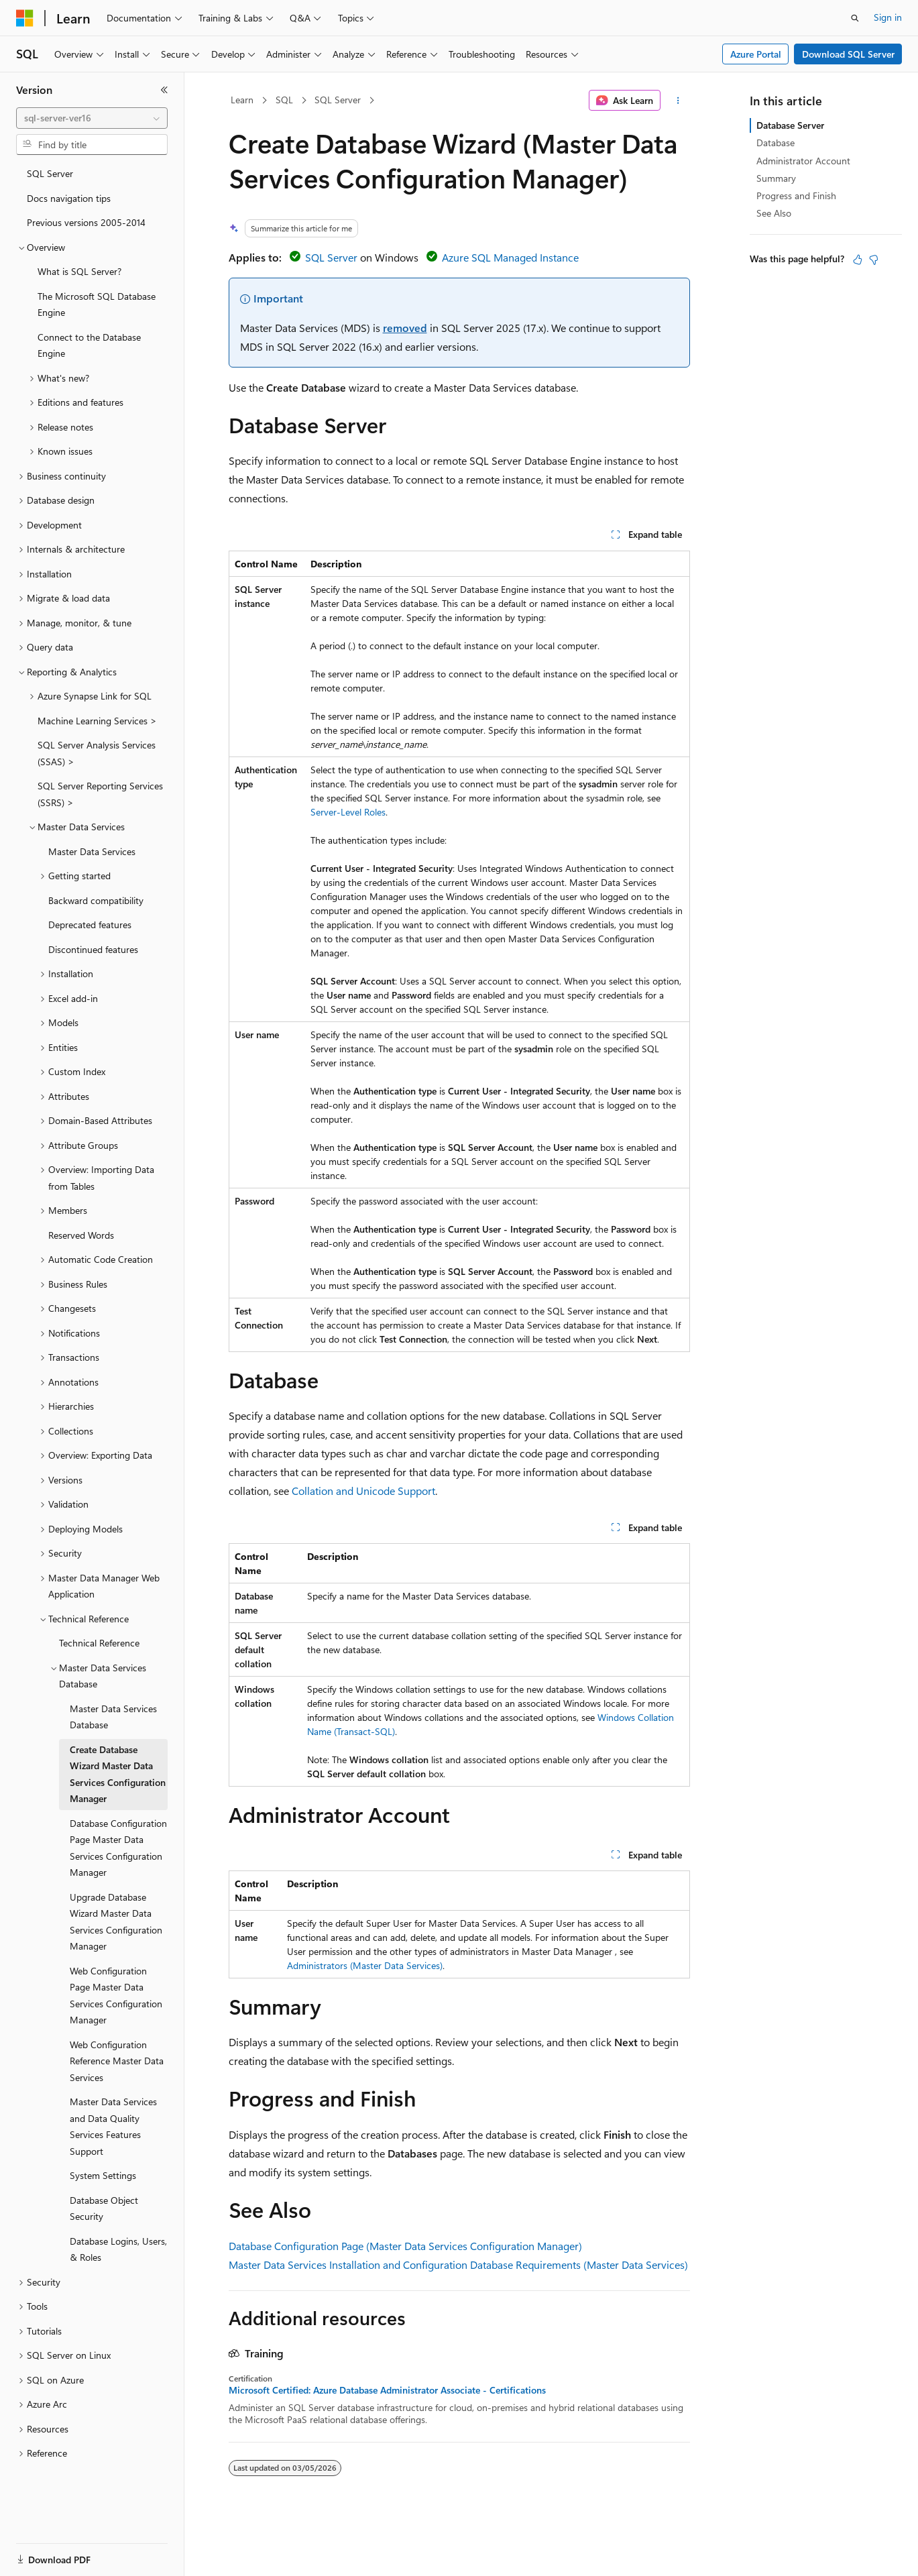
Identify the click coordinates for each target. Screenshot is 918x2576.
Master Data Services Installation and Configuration (348, 2264)
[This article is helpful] (858, 259)
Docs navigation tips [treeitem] (69, 198)
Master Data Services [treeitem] (91, 851)
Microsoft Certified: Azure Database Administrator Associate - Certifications (387, 2390)
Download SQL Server (848, 54)
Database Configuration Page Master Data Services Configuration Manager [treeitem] (118, 1848)
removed (405, 328)
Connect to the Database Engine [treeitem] (89, 345)
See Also (773, 213)
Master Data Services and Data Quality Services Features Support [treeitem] (113, 2126)
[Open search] (855, 18)
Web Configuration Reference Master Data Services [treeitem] (117, 2061)
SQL (284, 99)
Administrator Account (803, 160)
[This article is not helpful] (874, 259)
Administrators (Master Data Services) (365, 1965)
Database (775, 142)
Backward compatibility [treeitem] (96, 900)
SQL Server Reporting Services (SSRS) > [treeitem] (100, 794)
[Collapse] (164, 90)
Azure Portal (755, 54)
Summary (776, 178)
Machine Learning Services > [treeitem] (97, 720)
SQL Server (337, 99)
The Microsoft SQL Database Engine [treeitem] (97, 304)
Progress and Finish (796, 195)
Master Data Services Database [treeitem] (113, 1717)
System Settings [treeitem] (103, 2175)
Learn (242, 99)
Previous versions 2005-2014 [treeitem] (86, 222)
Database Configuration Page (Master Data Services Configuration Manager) (405, 2246)
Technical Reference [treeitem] (99, 1642)
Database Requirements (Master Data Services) (579, 2264)
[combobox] (92, 118)
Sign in (888, 17)
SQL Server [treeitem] (50, 173)
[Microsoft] (25, 18)
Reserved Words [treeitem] (81, 1235)
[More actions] (677, 100)
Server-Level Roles (348, 811)
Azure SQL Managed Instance (510, 257)
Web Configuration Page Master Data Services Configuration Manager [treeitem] (116, 1995)
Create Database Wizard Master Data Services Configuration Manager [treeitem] (118, 1774)
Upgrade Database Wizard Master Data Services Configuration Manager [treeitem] (116, 1922)
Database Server (790, 125)
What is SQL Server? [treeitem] (79, 271)
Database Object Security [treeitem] (104, 2208)
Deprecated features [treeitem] (89, 924)
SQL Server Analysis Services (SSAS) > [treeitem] (97, 753)
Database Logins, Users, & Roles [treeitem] (118, 2249)
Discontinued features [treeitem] (93, 949)
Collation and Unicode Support (363, 1490)
